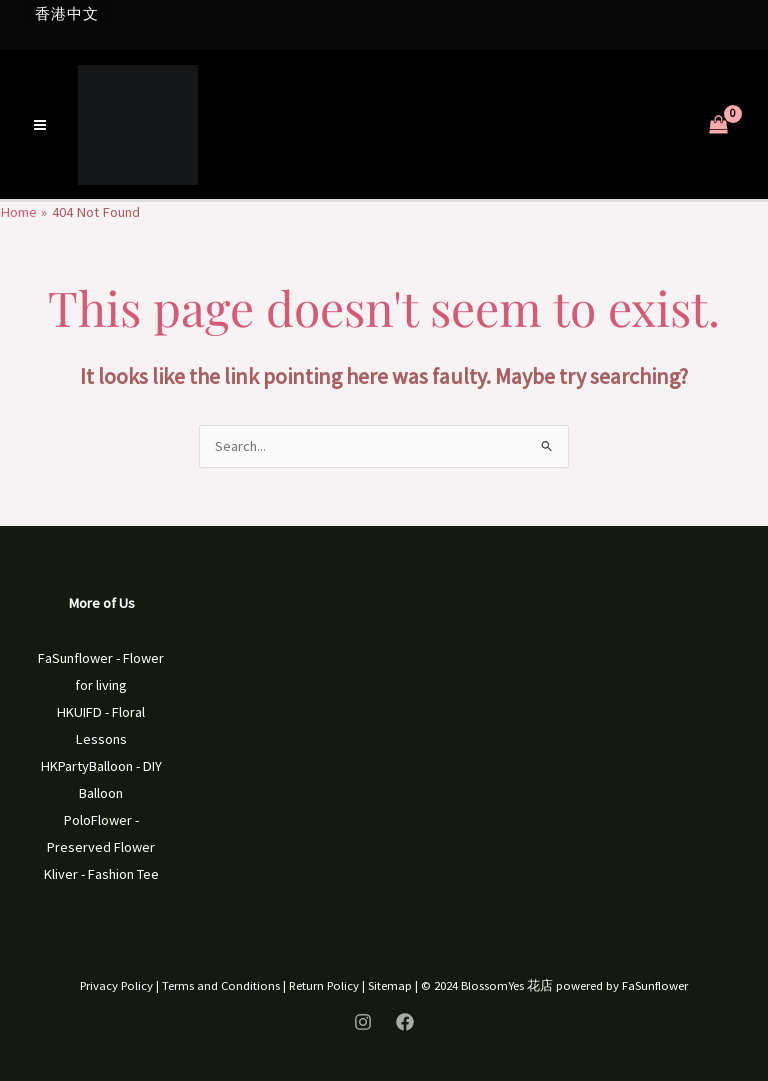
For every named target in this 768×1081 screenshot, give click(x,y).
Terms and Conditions (221, 985)
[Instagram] (363, 1022)
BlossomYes (492, 985)
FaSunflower (655, 985)
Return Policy (324, 985)
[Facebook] (405, 1022)
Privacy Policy (116, 985)
